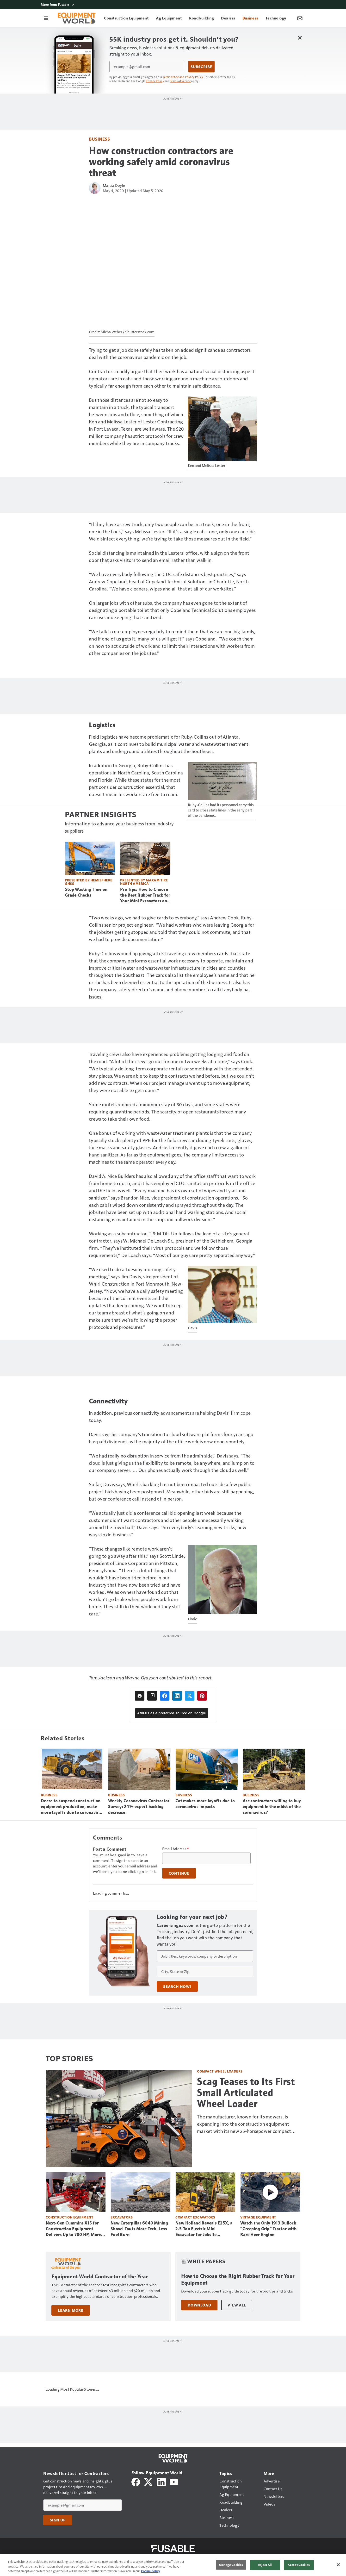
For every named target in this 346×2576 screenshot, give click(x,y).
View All (237, 2305)
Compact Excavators (195, 2217)
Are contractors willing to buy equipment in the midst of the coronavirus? (272, 1806)
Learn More (70, 2310)
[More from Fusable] (173, 4)
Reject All (265, 2565)
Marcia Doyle (114, 185)
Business (99, 139)
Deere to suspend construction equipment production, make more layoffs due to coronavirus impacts (72, 1807)
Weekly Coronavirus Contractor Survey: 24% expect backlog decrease (138, 1806)
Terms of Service (180, 81)
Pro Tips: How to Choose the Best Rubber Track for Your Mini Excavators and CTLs (145, 895)
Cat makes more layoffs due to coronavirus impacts (205, 1803)
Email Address (175, 1849)
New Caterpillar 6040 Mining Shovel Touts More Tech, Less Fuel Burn (139, 2228)
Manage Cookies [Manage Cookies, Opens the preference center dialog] (231, 2565)
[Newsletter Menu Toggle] (300, 18)
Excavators (122, 2217)
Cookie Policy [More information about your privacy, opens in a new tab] (150, 2571)
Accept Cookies (299, 2565)
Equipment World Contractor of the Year (99, 2276)
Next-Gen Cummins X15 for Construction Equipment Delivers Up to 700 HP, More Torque (73, 2229)
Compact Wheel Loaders (220, 2071)
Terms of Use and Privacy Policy (183, 77)
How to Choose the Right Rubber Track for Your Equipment (238, 2279)
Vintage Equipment (258, 2217)
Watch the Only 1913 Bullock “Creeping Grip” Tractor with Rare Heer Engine (268, 2228)
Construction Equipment (69, 2217)
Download (199, 2305)
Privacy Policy (155, 81)
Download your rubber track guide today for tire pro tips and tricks (237, 2290)
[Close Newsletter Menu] (300, 38)
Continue (179, 1873)
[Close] (338, 2564)
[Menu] (46, 18)
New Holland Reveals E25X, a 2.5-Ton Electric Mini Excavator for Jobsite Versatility (203, 2229)
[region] (173, 2565)
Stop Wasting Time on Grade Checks (86, 892)
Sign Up (58, 2520)
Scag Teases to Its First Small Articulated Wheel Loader (246, 2092)
